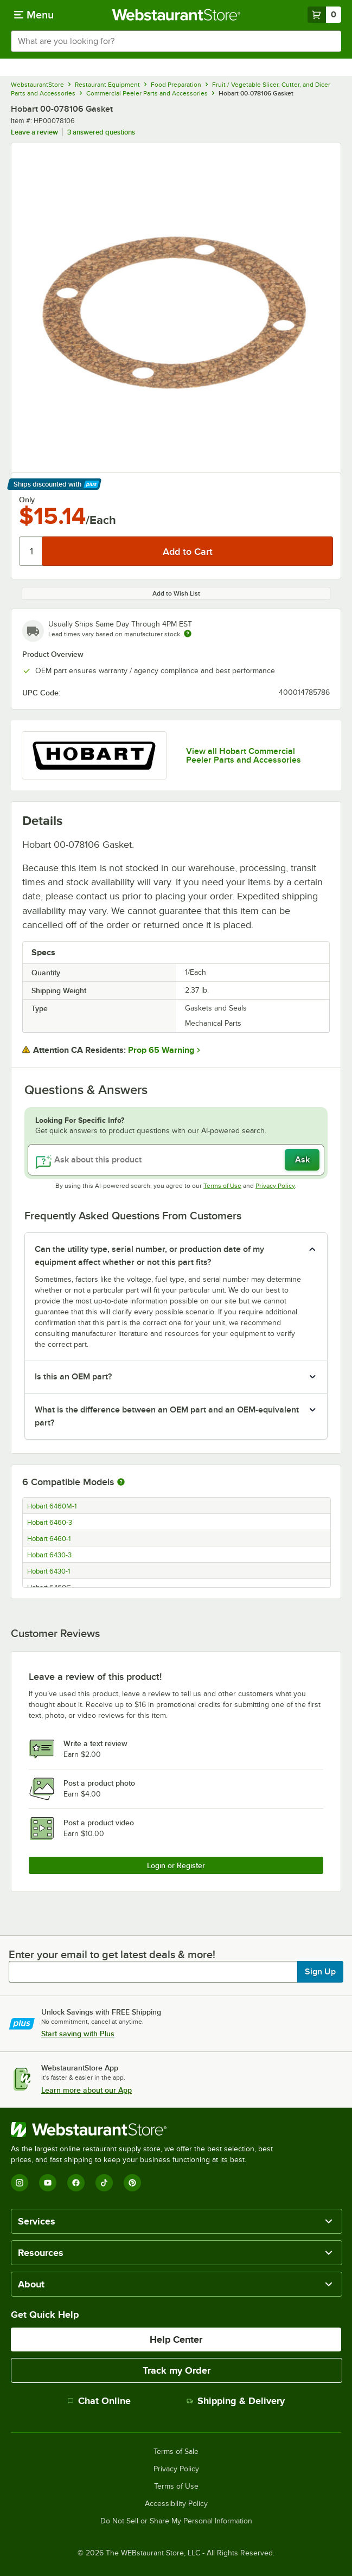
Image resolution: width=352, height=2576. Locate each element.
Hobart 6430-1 (48, 1571)
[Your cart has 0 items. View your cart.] (324, 15)
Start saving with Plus (77, 2033)
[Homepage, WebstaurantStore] (176, 15)
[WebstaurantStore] (146, 2129)
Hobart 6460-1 (49, 1539)
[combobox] (176, 41)
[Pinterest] (132, 2182)
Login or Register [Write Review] (176, 1865)
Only (27, 499)
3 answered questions (101, 132)
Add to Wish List (176, 593)
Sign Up (320, 1972)
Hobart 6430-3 (49, 1555)
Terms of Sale (176, 2452)
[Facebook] (76, 2182)
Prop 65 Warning (161, 1050)
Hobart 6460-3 (49, 1522)
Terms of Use (222, 1186)
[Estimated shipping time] (187, 633)
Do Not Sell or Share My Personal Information (176, 2521)
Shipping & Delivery (236, 2400)
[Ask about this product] (176, 1160)
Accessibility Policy (176, 2504)
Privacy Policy (275, 1186)
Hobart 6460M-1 (51, 1506)
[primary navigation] (34, 15)
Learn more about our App (86, 2090)
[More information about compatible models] (121, 1482)
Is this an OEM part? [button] (73, 1377)
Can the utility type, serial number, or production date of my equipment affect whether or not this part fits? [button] (149, 1255)
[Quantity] (31, 551)
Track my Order (176, 2370)
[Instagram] (19, 2182)
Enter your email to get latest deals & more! (112, 1954)
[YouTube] (47, 2182)
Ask (302, 1160)
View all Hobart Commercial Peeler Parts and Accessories (243, 755)
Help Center (176, 2339)
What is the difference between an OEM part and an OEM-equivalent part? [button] (167, 1416)
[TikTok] (104, 2182)
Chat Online (99, 2400)
